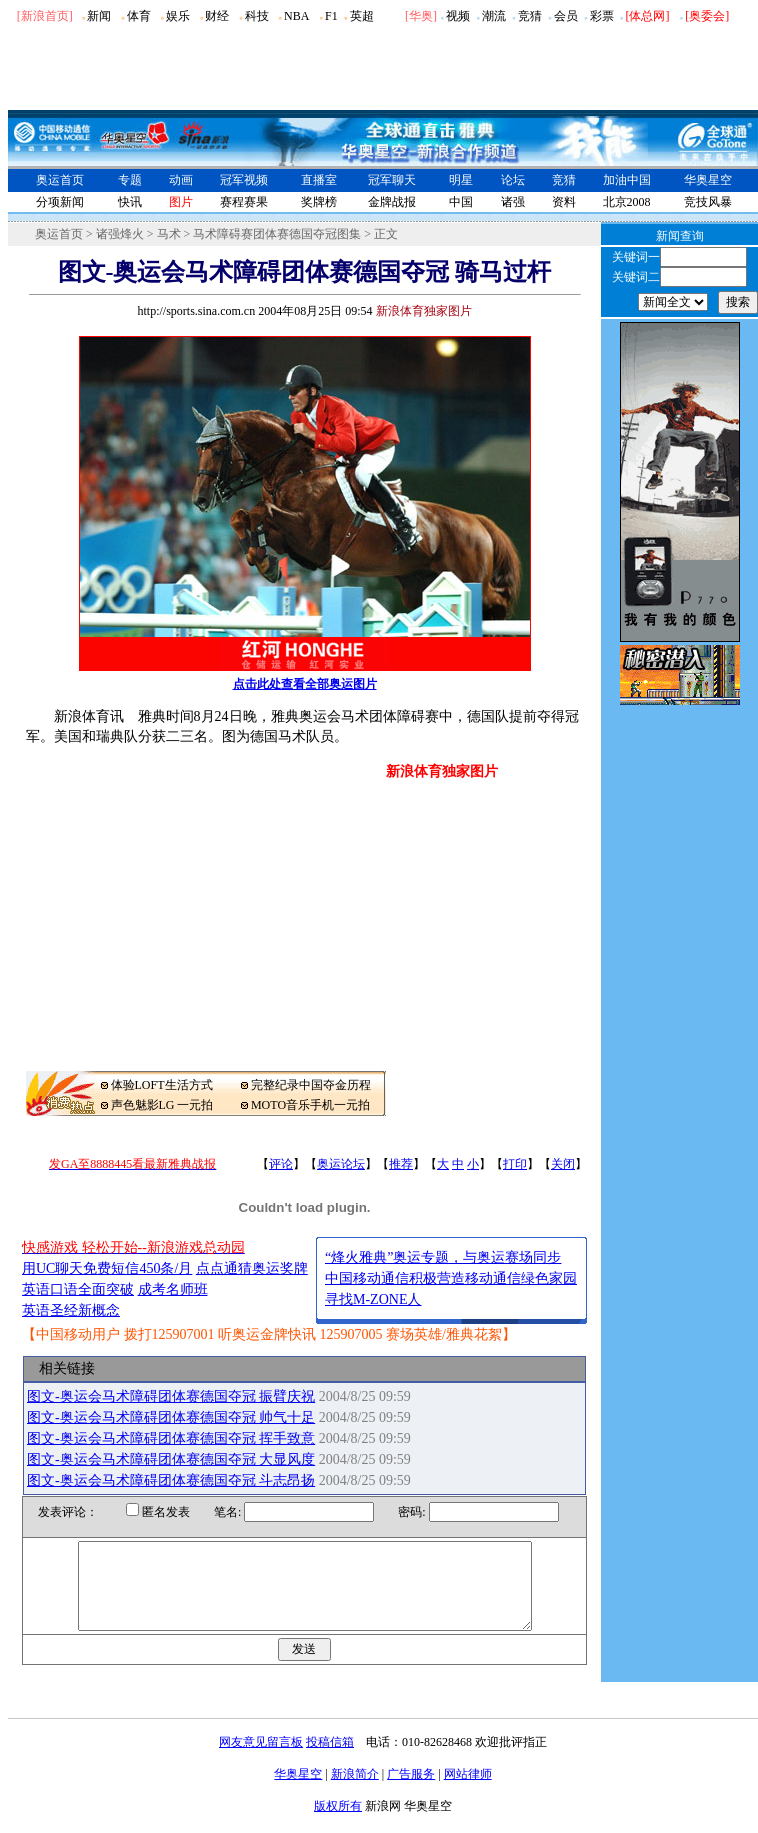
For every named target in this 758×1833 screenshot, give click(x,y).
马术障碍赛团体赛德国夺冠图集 (277, 234)
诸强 (513, 202)
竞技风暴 (708, 202)
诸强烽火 (120, 234)
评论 (281, 1164)
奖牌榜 (319, 202)
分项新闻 (60, 202)
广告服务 (411, 1792)
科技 (257, 16)
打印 (515, 1164)
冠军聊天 (392, 180)
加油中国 (627, 180)
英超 (362, 16)
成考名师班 (173, 1289)
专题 (130, 180)
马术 (169, 234)
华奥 (421, 16)
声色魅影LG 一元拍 (162, 1105)
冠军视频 (244, 180)
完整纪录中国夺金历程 (311, 1085)
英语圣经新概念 (71, 1310)
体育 (139, 16)
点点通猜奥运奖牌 (252, 1268)
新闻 (99, 16)
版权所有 (338, 1824)
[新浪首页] (45, 16)
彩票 (602, 16)
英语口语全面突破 (78, 1289)
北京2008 (627, 202)
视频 (458, 16)
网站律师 (468, 1792)
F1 (331, 16)
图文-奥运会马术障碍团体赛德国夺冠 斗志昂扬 (171, 1480)
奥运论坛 (341, 1164)
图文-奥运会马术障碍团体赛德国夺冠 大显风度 (171, 1459)
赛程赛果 (244, 202)
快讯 (130, 202)
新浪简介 (355, 1792)
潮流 (494, 16)
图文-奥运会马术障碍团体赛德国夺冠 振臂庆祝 (171, 1396)
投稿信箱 (330, 1760)
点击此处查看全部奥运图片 (305, 684)
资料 (564, 202)
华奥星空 (708, 180)
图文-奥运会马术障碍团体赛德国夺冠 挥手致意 (171, 1438)
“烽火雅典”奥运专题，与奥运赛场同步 (443, 1257)
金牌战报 (392, 202)
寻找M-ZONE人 (373, 1299)
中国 (461, 202)
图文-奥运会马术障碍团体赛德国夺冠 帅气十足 (171, 1417)
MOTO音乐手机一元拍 (310, 1105)
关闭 (563, 1164)
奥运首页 (60, 180)
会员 (566, 16)
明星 (461, 180)
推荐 (401, 1164)
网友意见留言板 (261, 1760)
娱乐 (178, 16)
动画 (181, 180)
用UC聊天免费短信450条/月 (107, 1268)
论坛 (513, 180)
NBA (296, 16)
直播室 (319, 180)
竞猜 (530, 16)
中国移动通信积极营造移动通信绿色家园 (451, 1278)
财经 (217, 16)
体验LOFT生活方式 (162, 1085)
